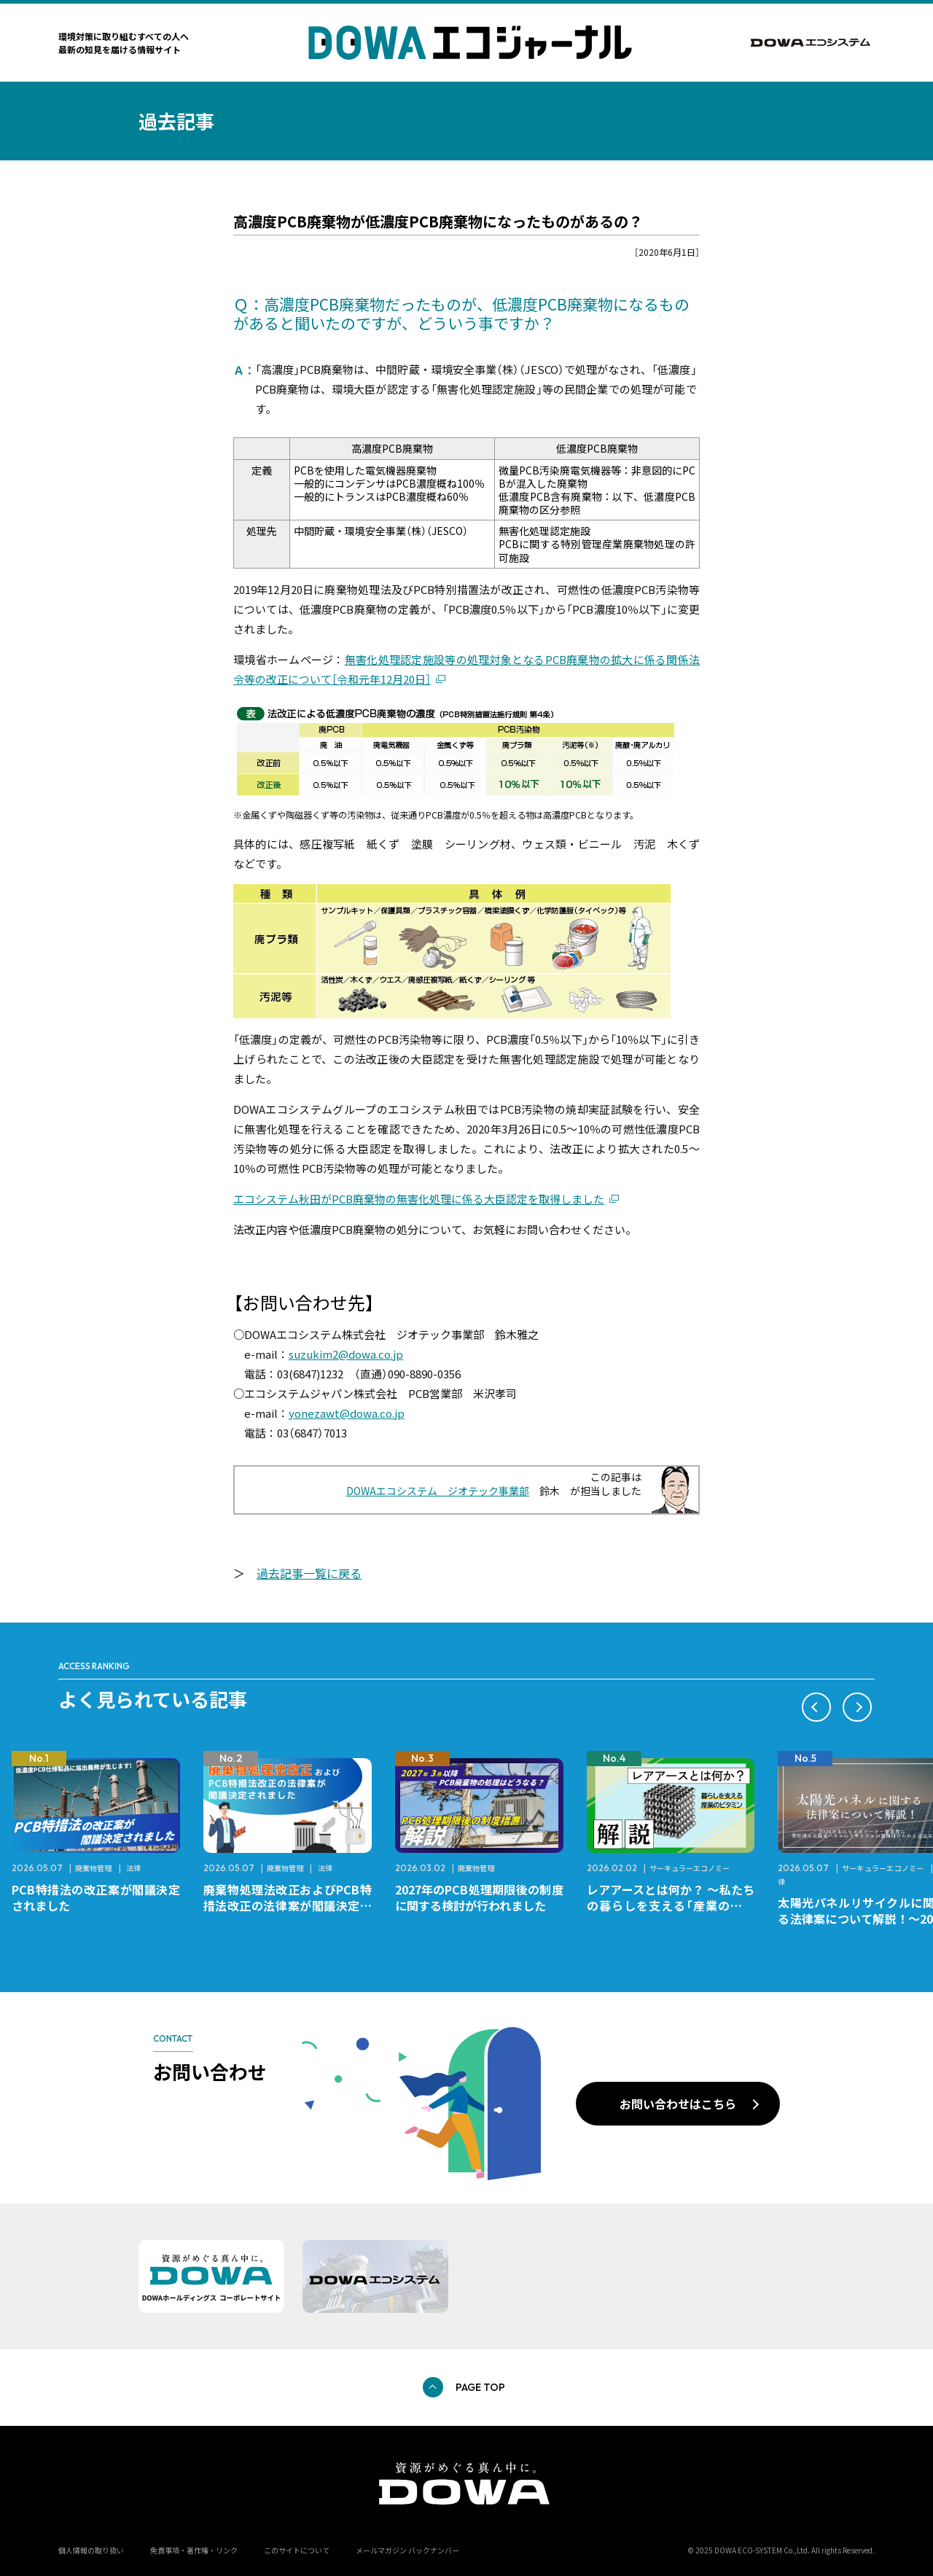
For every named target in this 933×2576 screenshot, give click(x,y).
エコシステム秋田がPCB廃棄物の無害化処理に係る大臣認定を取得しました (418, 1198)
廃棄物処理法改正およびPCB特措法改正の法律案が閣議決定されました (287, 1905)
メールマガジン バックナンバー (407, 2550)
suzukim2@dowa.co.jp (346, 1354)
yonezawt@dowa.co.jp (347, 1413)
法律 (133, 1867)
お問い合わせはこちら (678, 2103)
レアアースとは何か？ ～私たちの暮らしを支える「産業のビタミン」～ (671, 1905)
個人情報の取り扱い (91, 2550)
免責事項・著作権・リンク (194, 2550)
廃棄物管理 (93, 1867)
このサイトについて (296, 2550)
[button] (816, 1707)
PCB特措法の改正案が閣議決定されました (96, 1897)
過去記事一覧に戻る (309, 1573)
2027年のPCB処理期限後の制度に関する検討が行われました (479, 1897)
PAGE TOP (480, 2387)
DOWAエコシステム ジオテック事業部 (437, 1490)
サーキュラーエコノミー (689, 1867)
